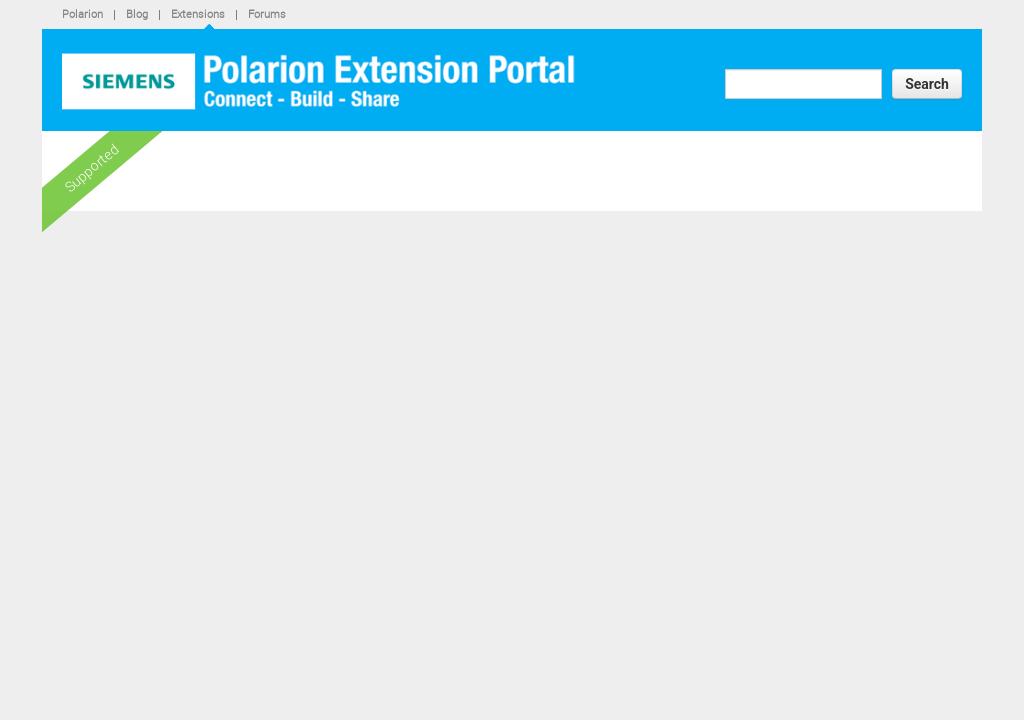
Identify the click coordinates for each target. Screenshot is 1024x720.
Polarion (82, 13)
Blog (137, 13)
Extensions (198, 13)
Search (927, 84)
